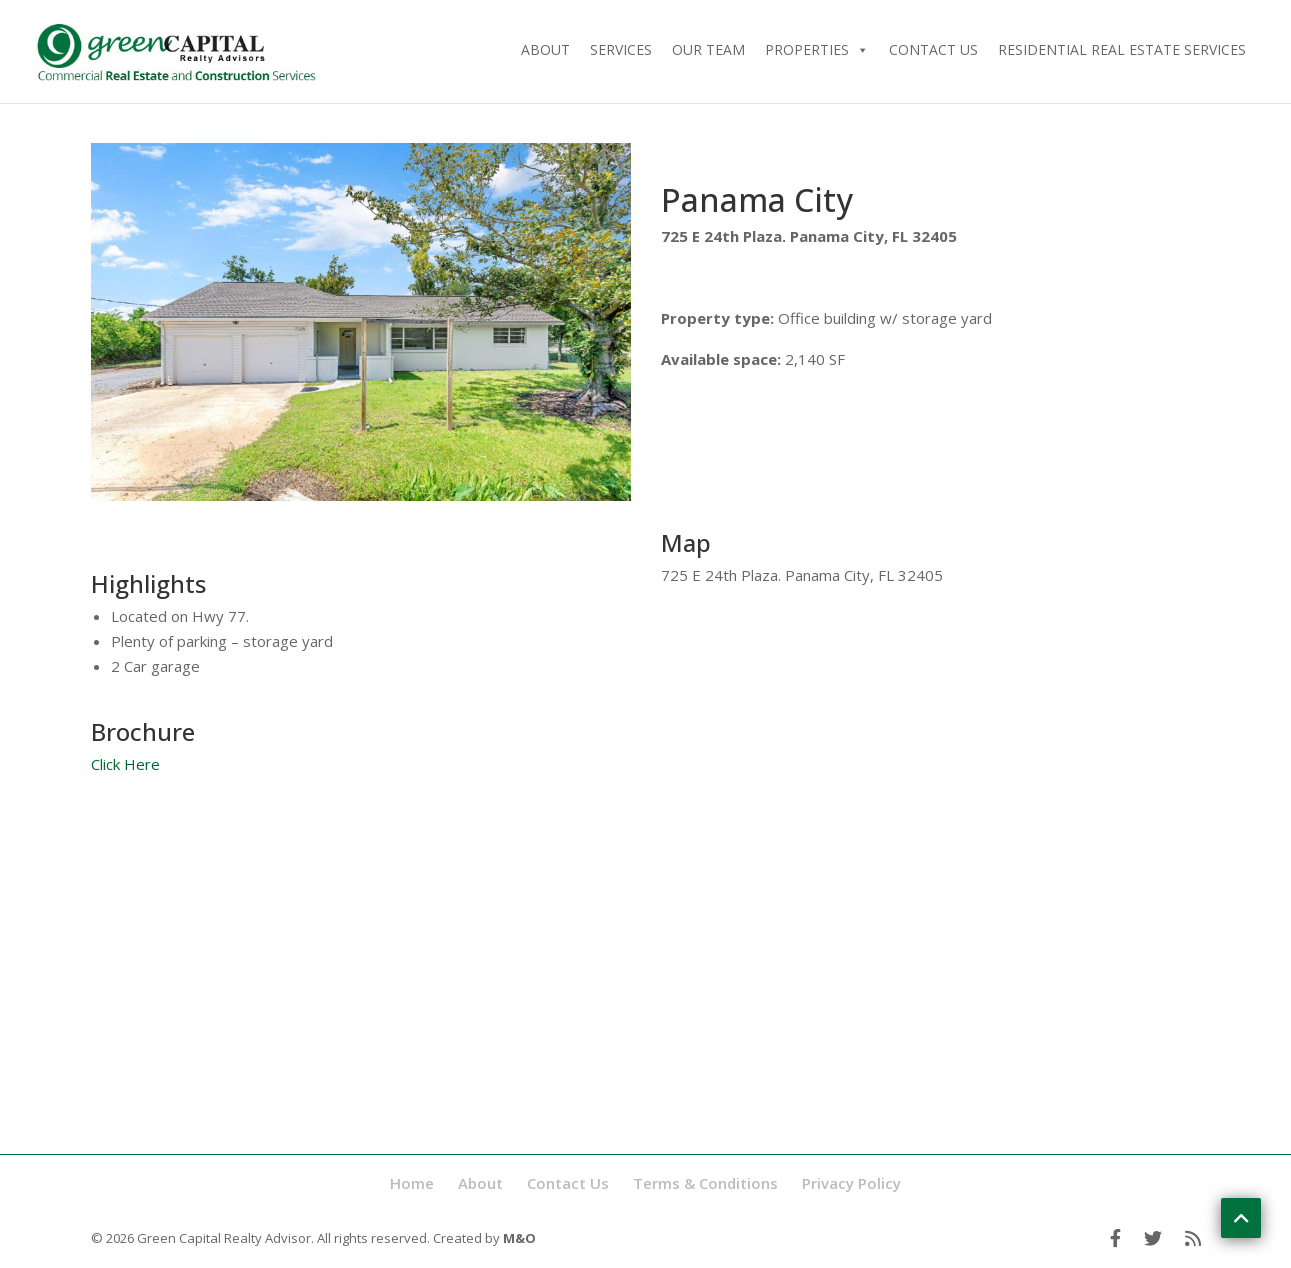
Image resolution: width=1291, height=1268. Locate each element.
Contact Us (933, 49)
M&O (519, 1238)
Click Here (125, 764)
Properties (817, 49)
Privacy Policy (851, 1183)
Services (621, 49)
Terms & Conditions (705, 1183)
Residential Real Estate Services (1122, 49)
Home (412, 1183)
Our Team (708, 49)
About (545, 49)
